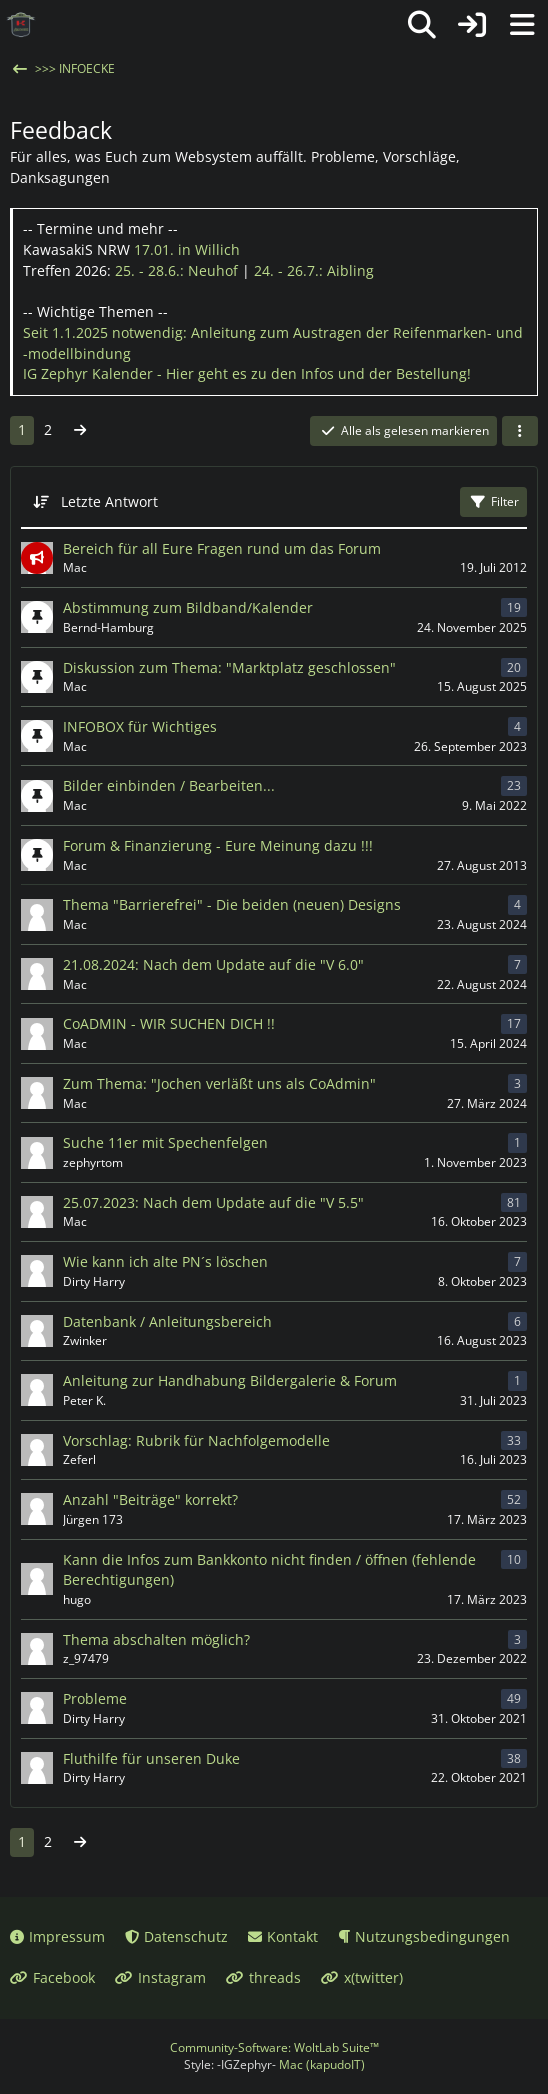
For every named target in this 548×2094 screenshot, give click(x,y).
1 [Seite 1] (22, 429)
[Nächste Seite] (80, 430)
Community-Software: (274, 2047)
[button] (520, 431)
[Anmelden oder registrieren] (472, 25)
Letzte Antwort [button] (109, 501)
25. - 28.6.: (176, 270)
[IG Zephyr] (21, 25)
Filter (493, 501)
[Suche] (422, 25)
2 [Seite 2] (48, 429)
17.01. (187, 249)
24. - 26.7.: (314, 270)
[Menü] (522, 25)
